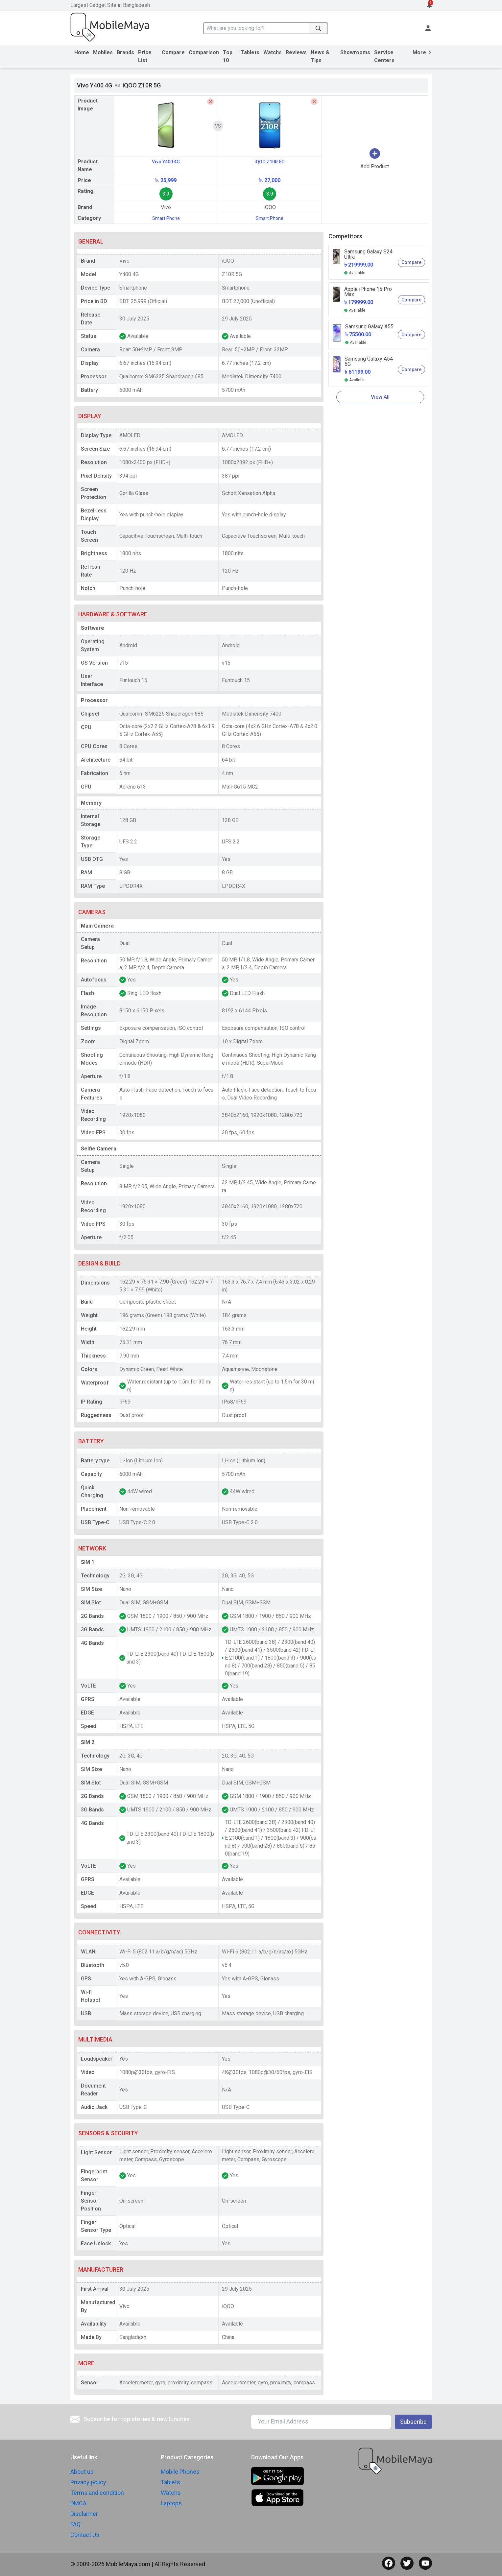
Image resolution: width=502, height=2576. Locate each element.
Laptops (171, 2503)
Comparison (204, 52)
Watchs (272, 52)
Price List (145, 56)
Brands (125, 52)
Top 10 (227, 56)
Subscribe (413, 2421)
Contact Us (84, 2534)
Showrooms (355, 52)
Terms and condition (97, 2492)
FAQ (75, 2524)
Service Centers (384, 56)
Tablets (250, 52)
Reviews (296, 52)
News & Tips (320, 56)
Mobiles (103, 52)
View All (380, 397)
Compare (173, 52)
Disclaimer (84, 2513)
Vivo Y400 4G (166, 161)
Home (81, 52)
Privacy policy (88, 2482)
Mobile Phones (180, 2471)
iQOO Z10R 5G (269, 161)
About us (82, 2471)
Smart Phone (166, 218)
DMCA (78, 2503)
